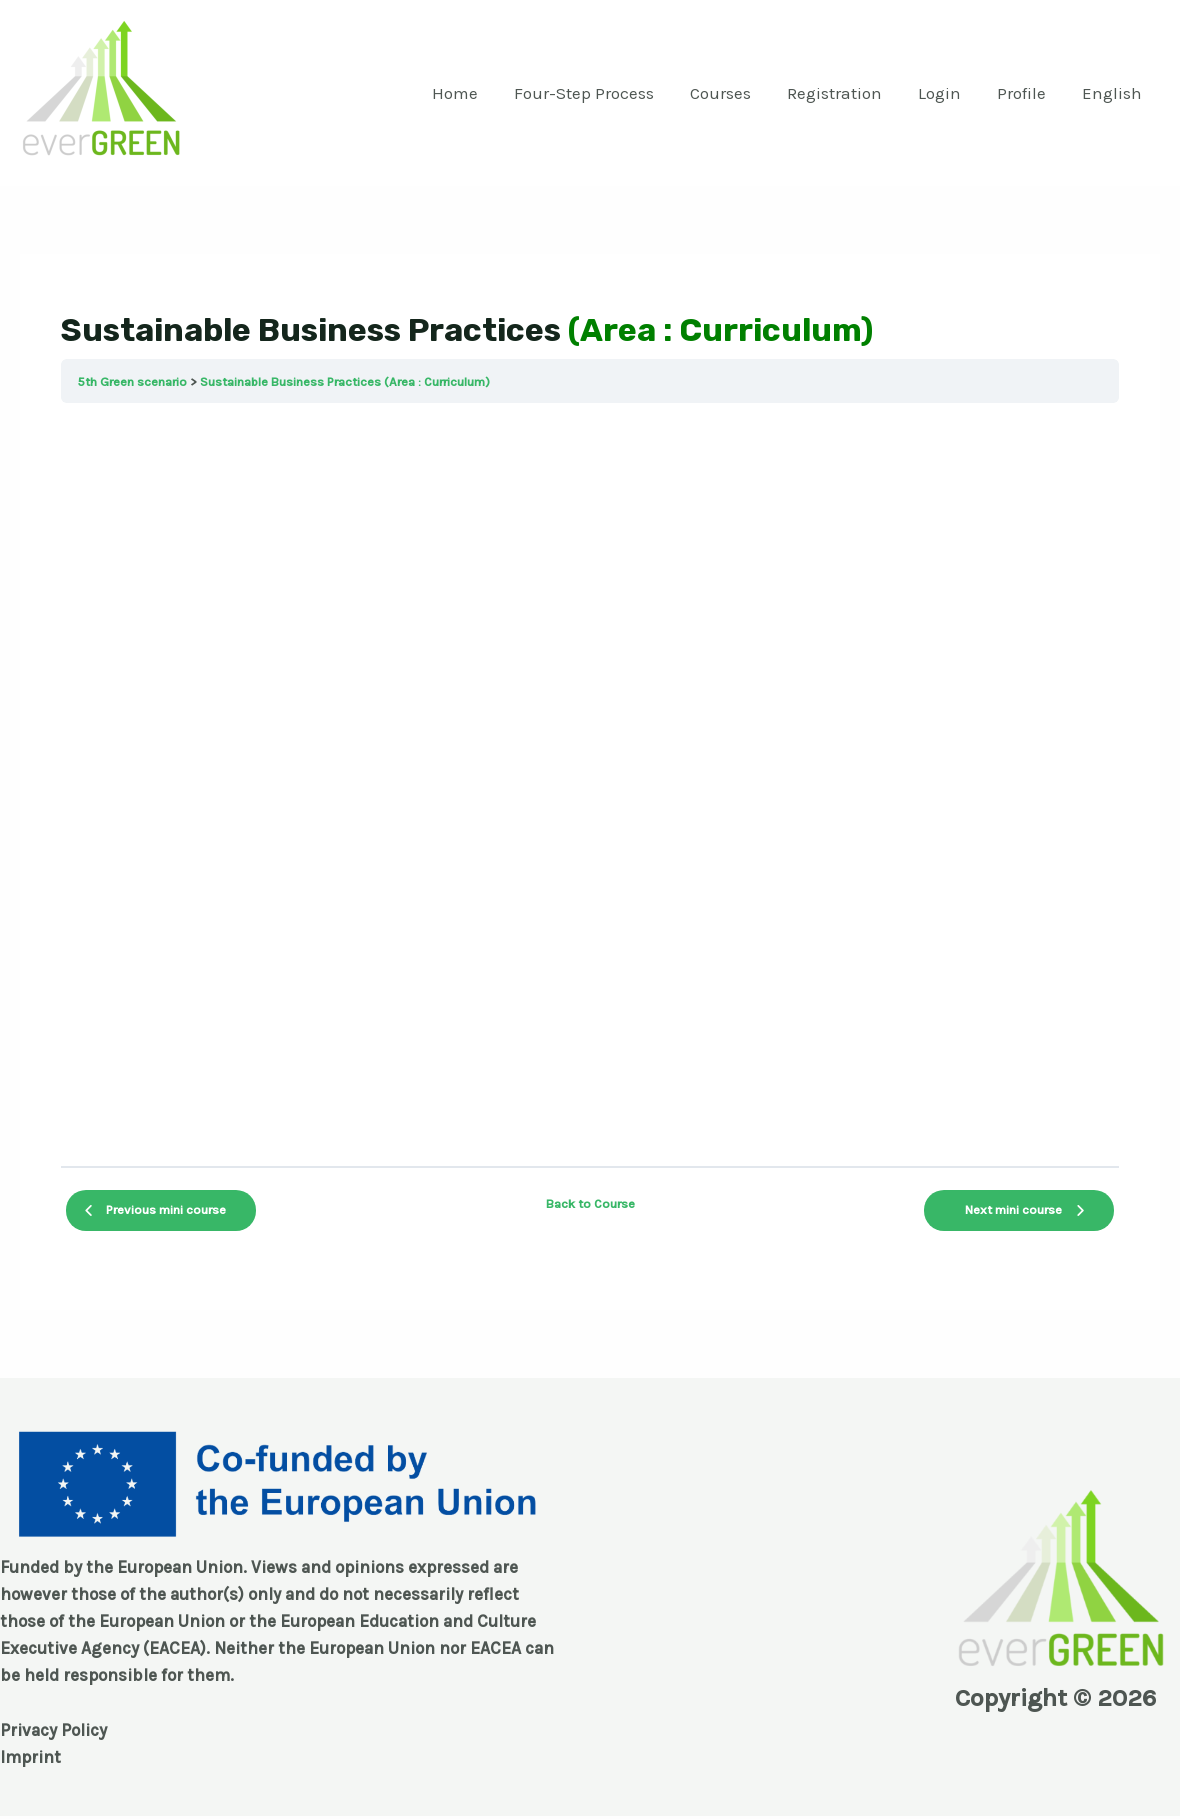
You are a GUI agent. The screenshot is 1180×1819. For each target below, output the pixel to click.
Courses (729, 93)
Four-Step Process (595, 93)
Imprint (30, 1757)
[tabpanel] (590, 784)
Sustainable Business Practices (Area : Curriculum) (345, 381)
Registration (841, 93)
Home (468, 93)
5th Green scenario (132, 381)
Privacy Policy (53, 1730)
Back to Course (590, 1203)
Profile (1024, 93)
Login (944, 93)
